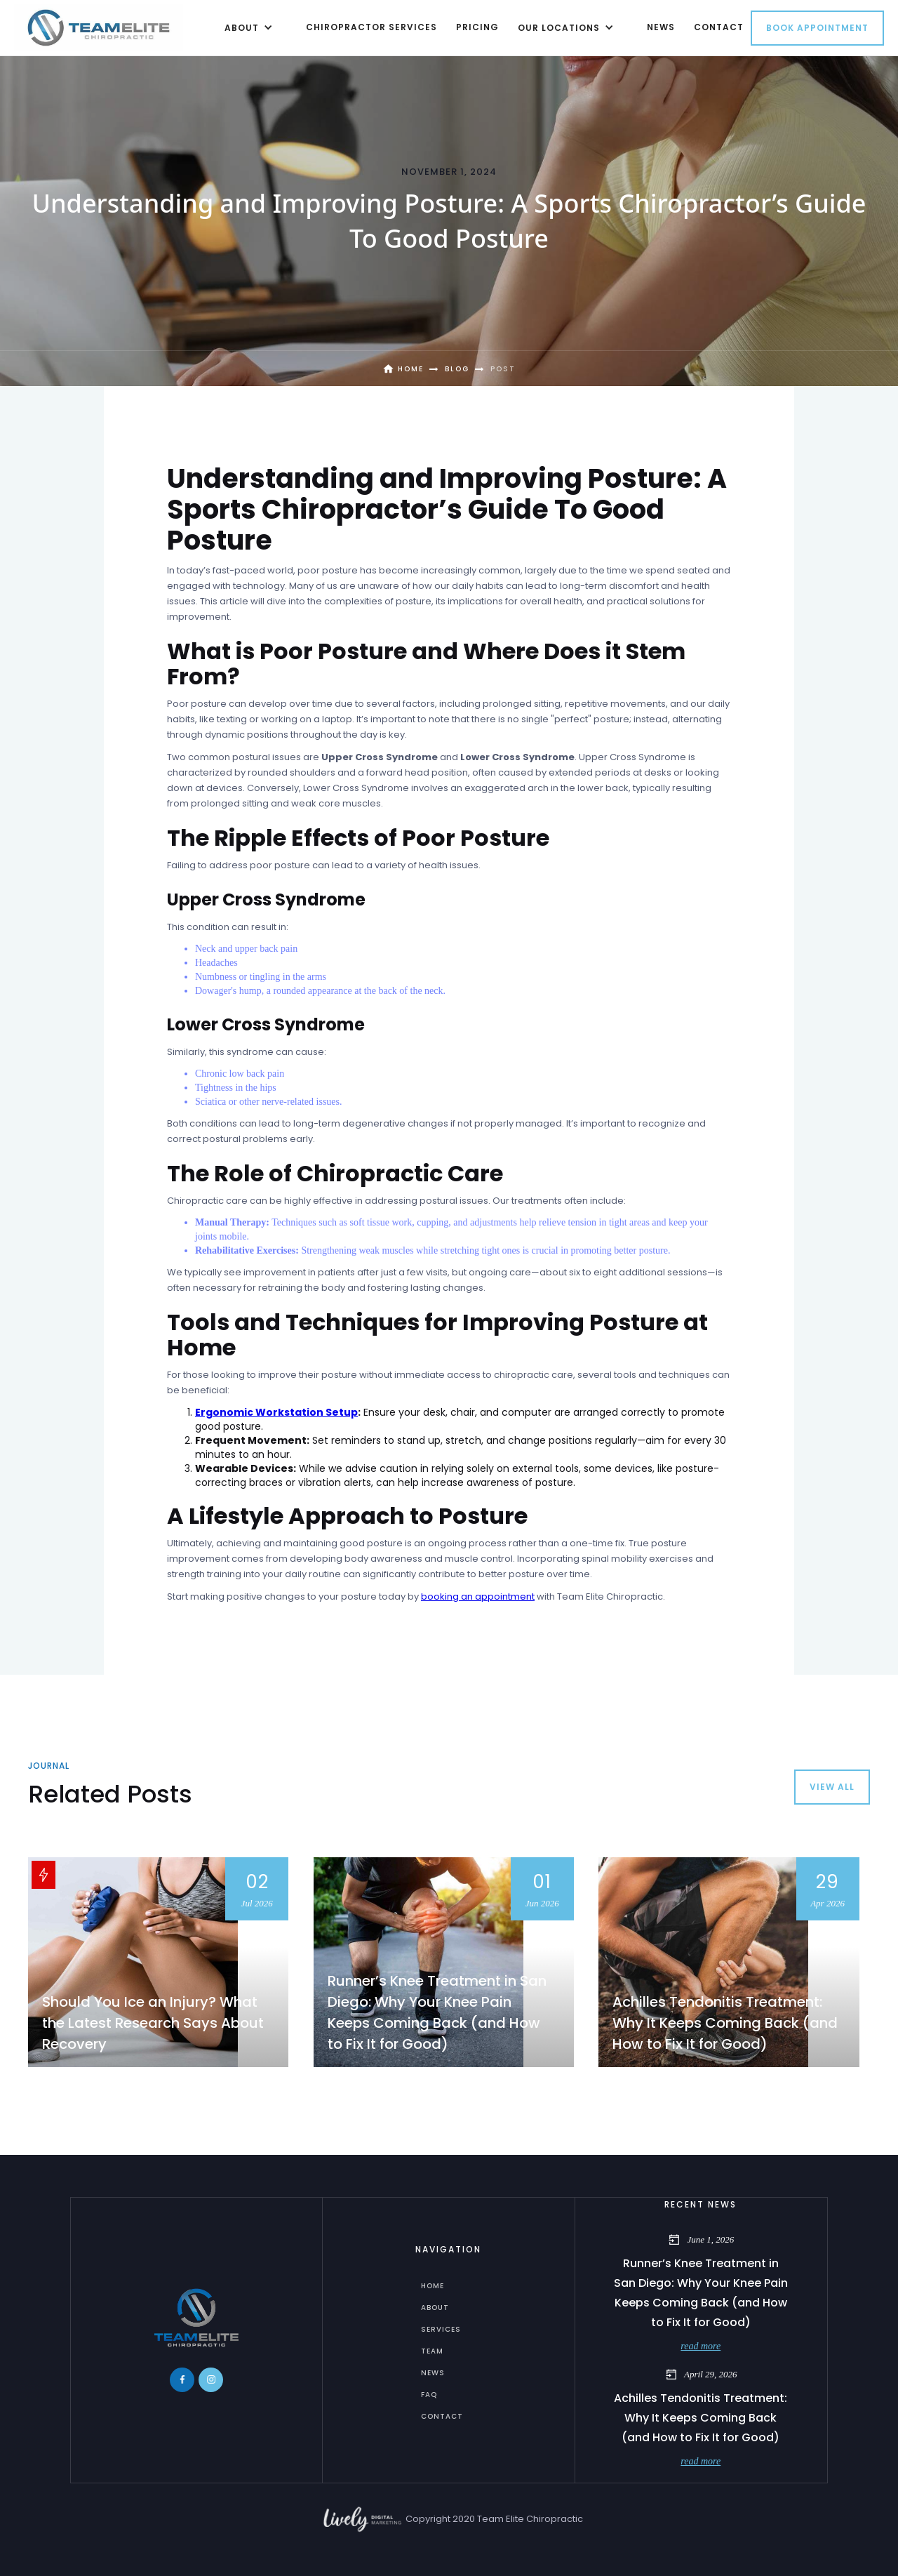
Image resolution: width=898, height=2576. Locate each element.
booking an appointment (478, 1596)
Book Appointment (817, 28)
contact (719, 27)
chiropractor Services (371, 27)
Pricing (477, 27)
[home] (98, 27)
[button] (246, 27)
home (432, 2285)
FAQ (429, 2394)
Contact (442, 2416)
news (661, 27)
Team (432, 2351)
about (435, 2307)
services (441, 2329)
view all (832, 1787)
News (433, 2373)
